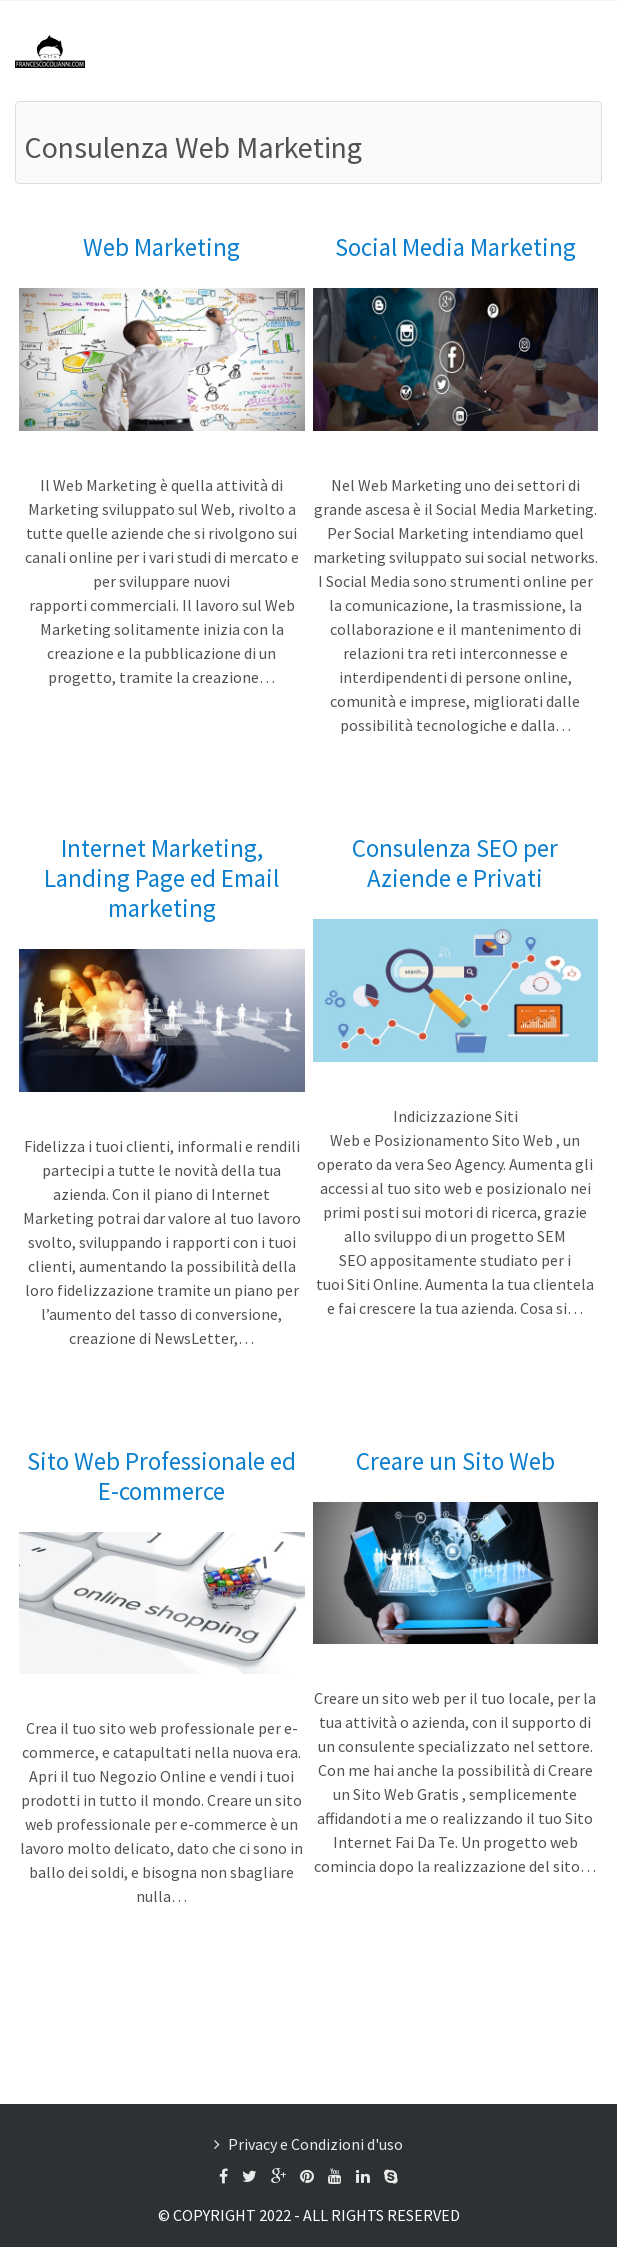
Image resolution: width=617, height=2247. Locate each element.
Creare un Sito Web (455, 1461)
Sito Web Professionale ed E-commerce (161, 1476)
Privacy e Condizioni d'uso (315, 2144)
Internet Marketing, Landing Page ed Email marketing (161, 878)
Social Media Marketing (455, 247)
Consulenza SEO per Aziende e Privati (455, 863)
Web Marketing (161, 247)
